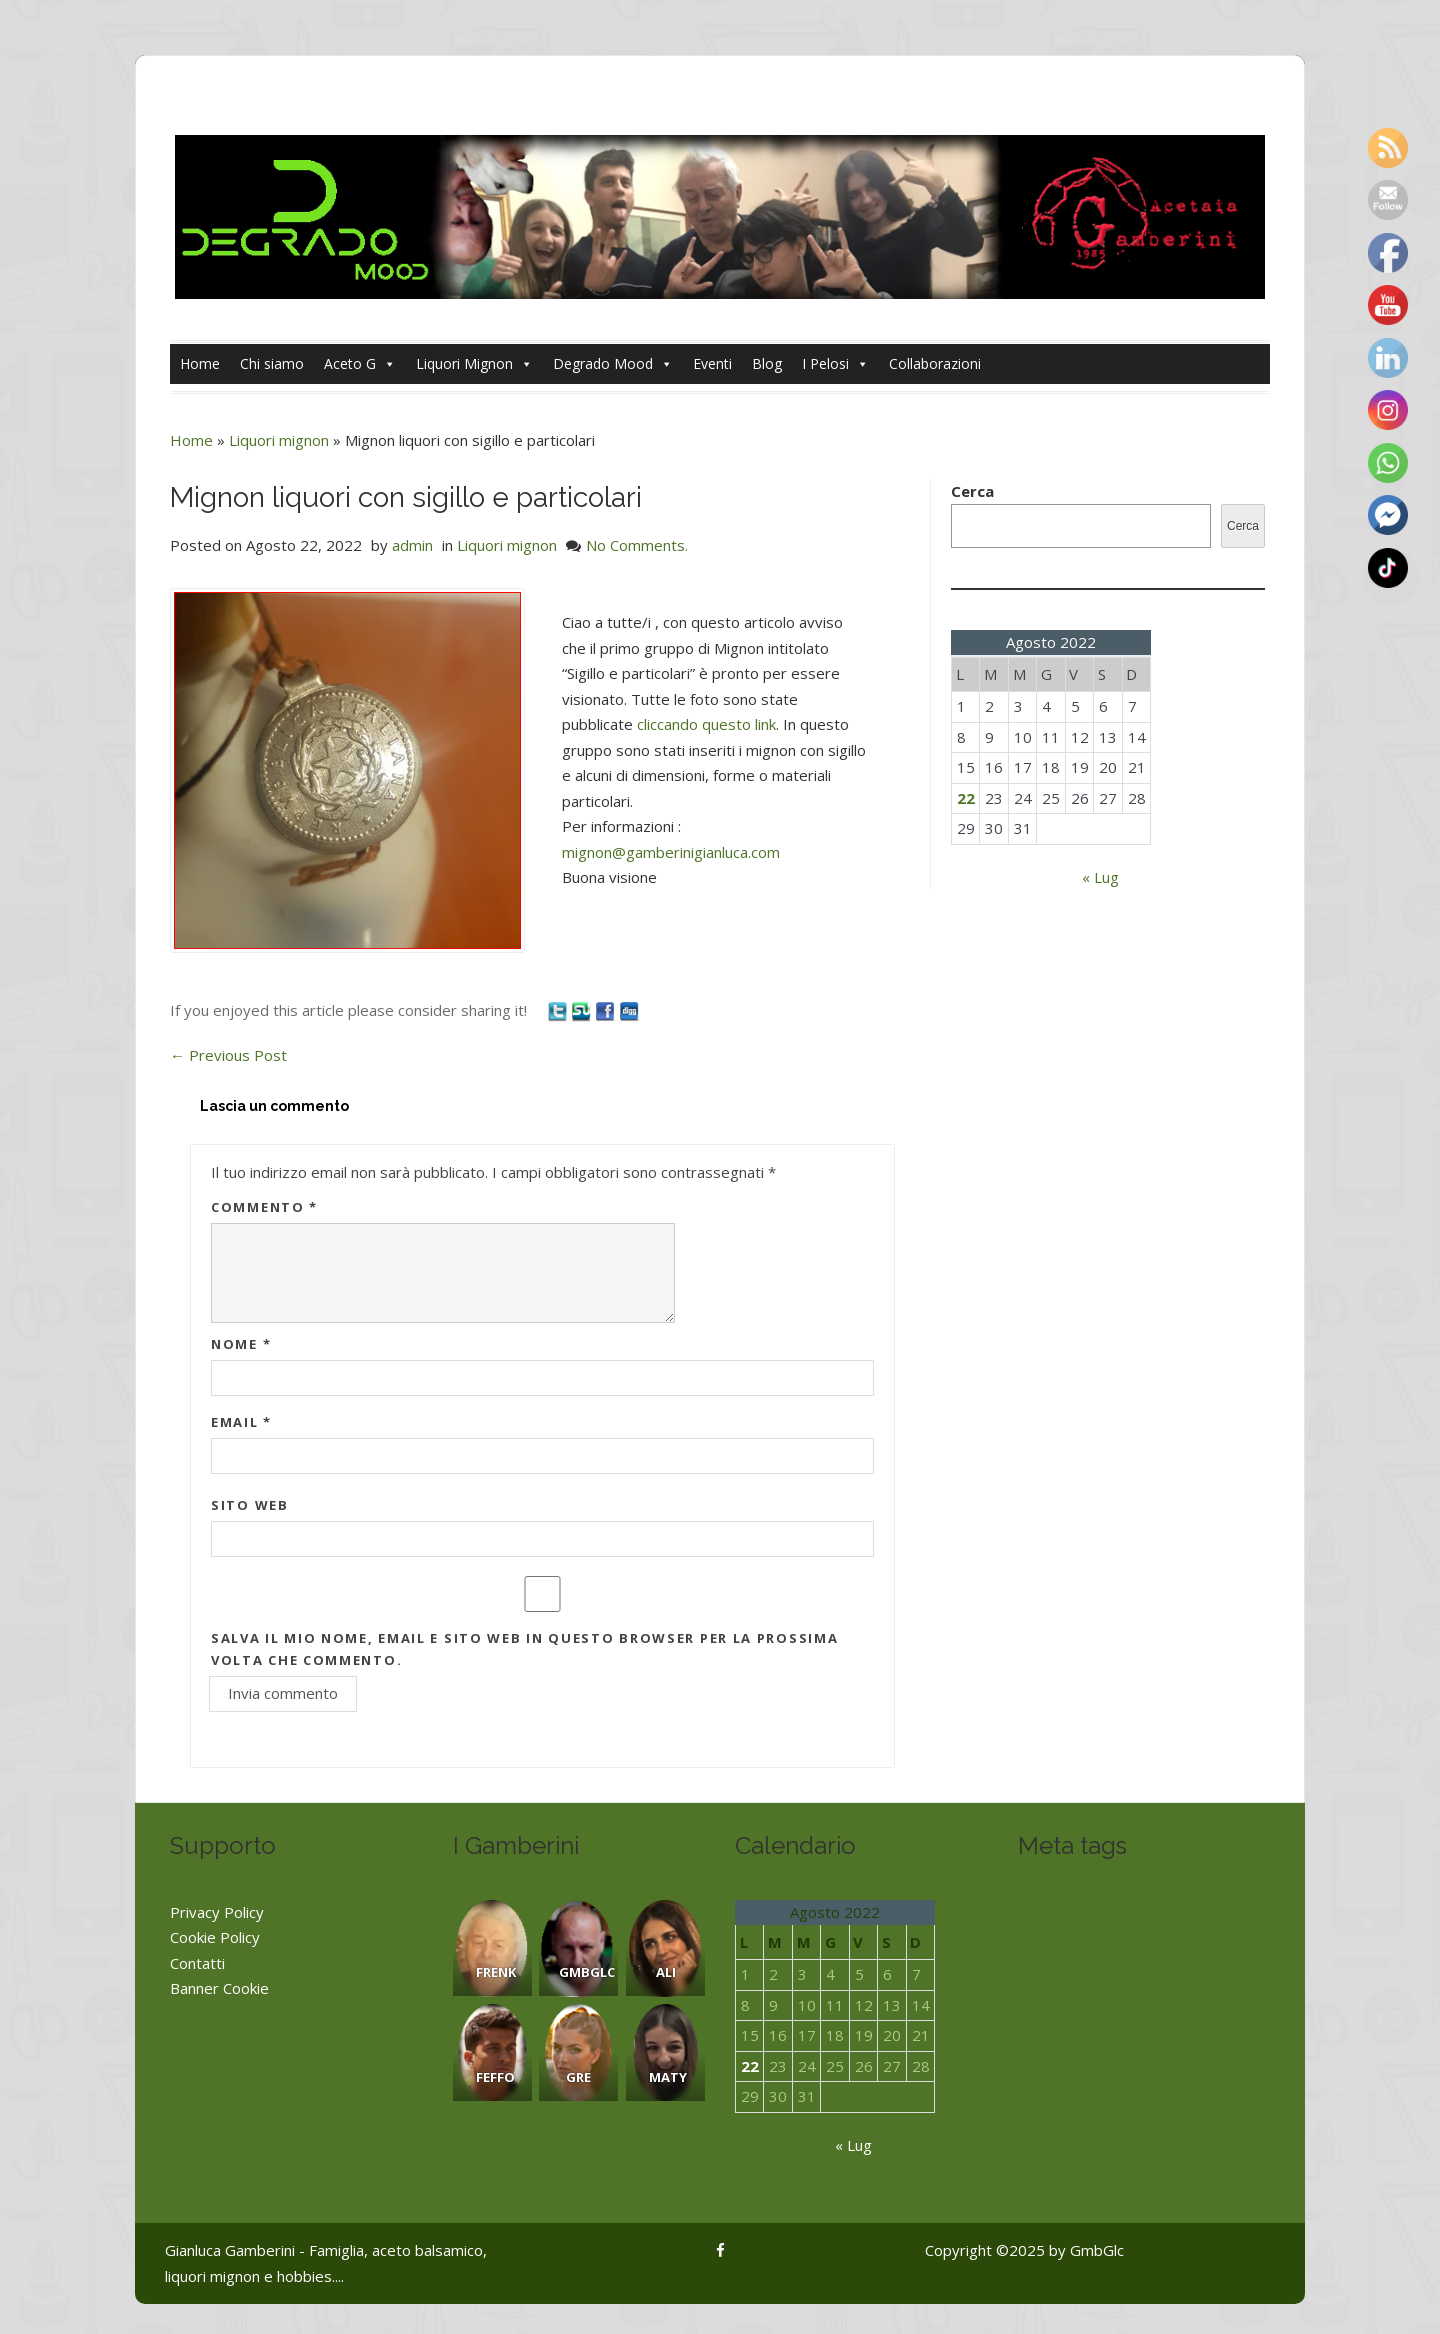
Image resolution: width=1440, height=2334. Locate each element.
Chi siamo (272, 363)
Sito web (250, 1505)
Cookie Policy (215, 1937)
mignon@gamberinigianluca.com (671, 852)
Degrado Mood (613, 364)
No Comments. (637, 545)
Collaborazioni (935, 363)
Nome (241, 1344)
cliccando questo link (706, 724)
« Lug (1100, 877)
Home (200, 363)
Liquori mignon (279, 440)
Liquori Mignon (474, 364)
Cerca (972, 491)
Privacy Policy (217, 1912)
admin (412, 545)
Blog (767, 363)
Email (241, 1422)
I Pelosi (835, 364)
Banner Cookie (219, 1988)
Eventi (712, 363)
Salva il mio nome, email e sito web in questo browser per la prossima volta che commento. (524, 1649)
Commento (264, 1207)
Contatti (197, 1963)
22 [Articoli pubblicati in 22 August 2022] (966, 798)
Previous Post (228, 1055)
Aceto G (360, 364)
